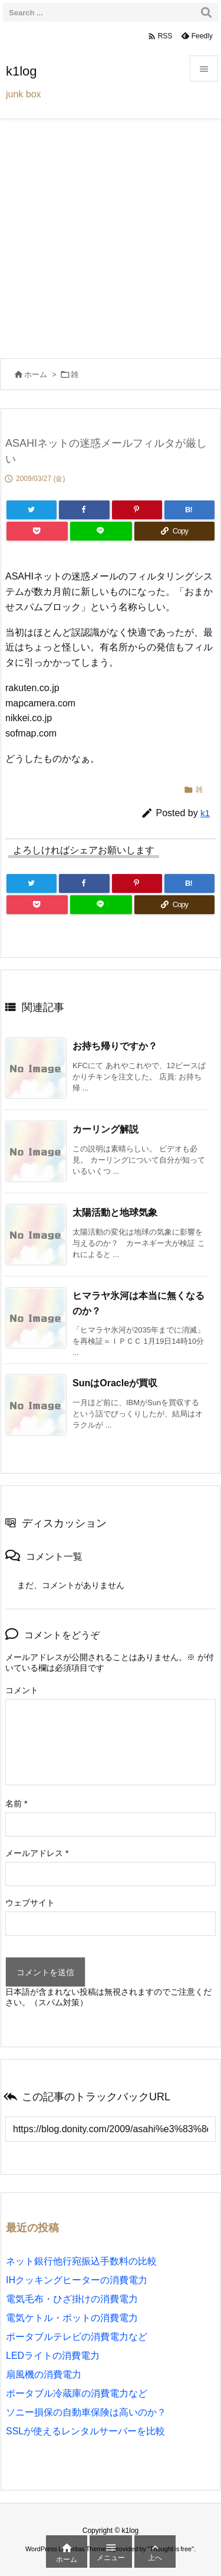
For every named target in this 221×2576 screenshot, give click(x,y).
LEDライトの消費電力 (53, 2356)
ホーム (35, 374)
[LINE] (101, 531)
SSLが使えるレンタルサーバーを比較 (85, 2431)
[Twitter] (31, 509)
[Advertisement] (110, 235)
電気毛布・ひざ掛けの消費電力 (72, 2299)
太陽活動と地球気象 (114, 1212)
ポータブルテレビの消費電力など (76, 2337)
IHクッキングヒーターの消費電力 (76, 2280)
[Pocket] (37, 531)
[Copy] (174, 531)
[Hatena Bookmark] (189, 509)
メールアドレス (36, 1853)
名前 (16, 1803)
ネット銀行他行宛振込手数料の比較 (81, 2261)
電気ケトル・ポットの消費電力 (72, 2318)
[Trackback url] (110, 2129)
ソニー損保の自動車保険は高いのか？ (86, 2412)
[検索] (206, 12)
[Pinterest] (137, 509)
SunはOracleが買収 (114, 1383)
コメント (21, 1690)
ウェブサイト (30, 1902)
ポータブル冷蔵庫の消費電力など (76, 2393)
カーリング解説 (105, 1129)
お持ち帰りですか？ (114, 1046)
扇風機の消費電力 (43, 2374)
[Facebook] (84, 509)
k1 (205, 813)
